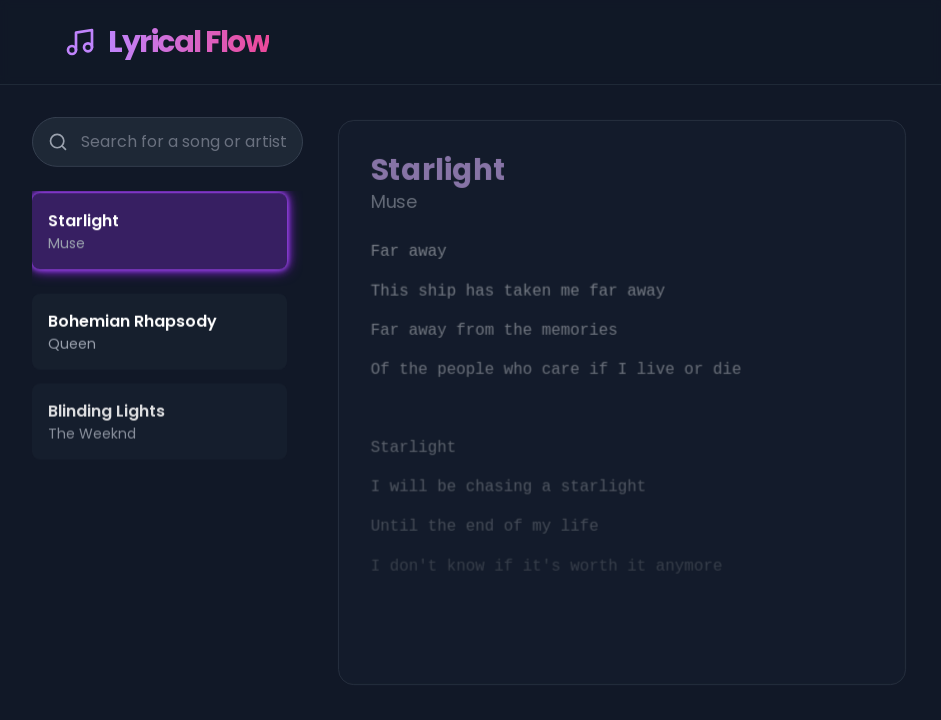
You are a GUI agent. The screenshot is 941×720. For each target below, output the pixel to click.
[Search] (57, 139)
